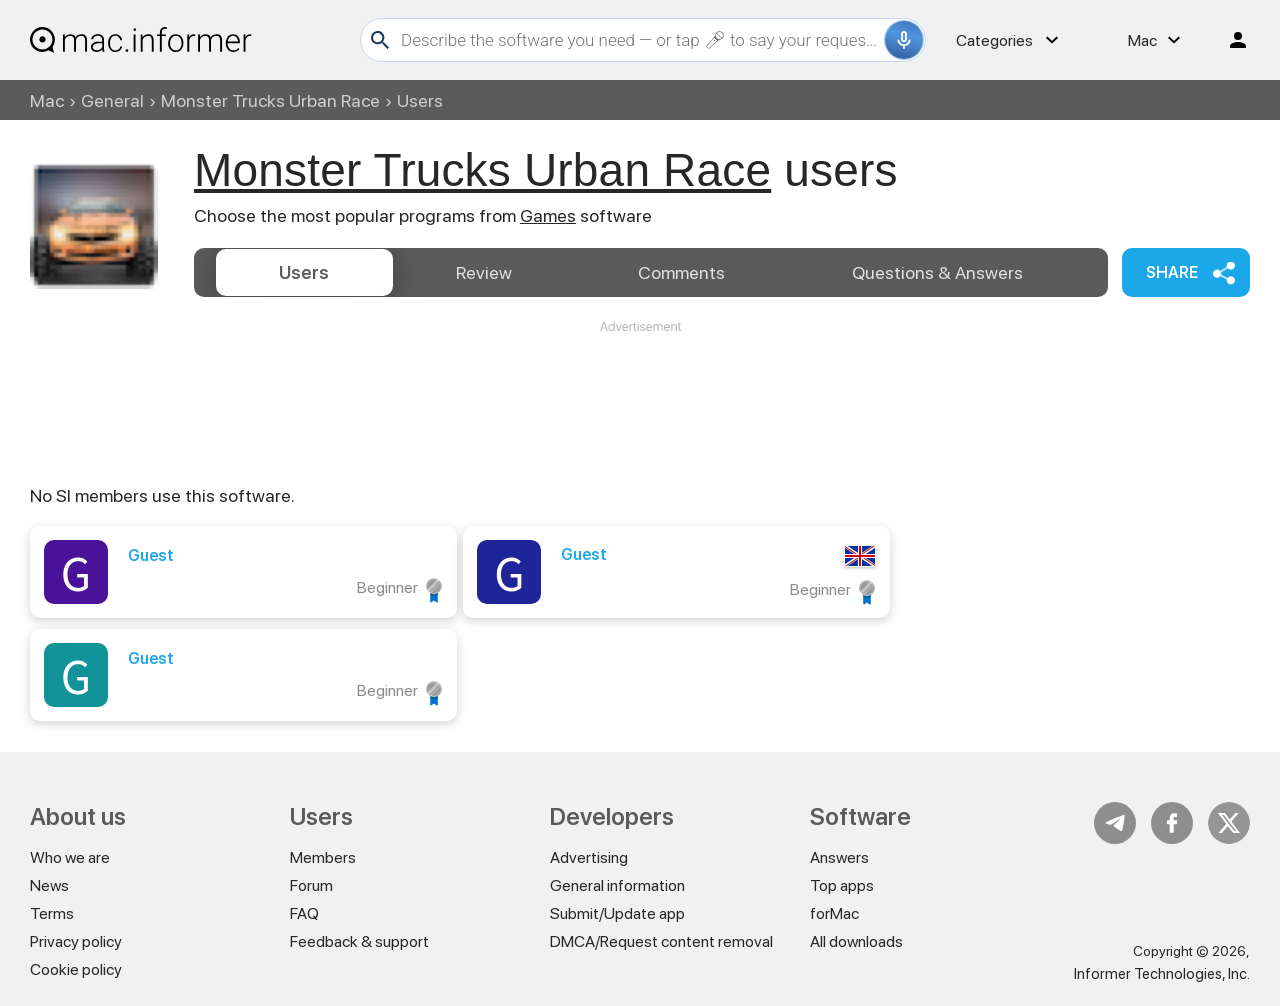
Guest (151, 555)
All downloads (856, 941)
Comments (681, 272)
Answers (937, 272)
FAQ (304, 913)
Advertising (589, 857)
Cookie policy (76, 969)
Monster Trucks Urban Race (270, 100)
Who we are (70, 857)
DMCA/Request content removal (661, 941)
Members (323, 857)
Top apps (842, 885)
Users (304, 272)
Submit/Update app (617, 913)
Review (484, 272)
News (49, 885)
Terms (52, 913)
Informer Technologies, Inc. (1162, 974)
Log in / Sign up (1229, 40)
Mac (47, 100)
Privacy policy (76, 941)
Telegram (1115, 823)
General (112, 100)
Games (548, 215)
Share (1172, 272)
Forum (311, 885)
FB (1172, 823)
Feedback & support (359, 941)
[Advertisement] (640, 396)
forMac (834, 913)
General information (617, 885)
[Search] (640, 40)
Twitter (1229, 823)
